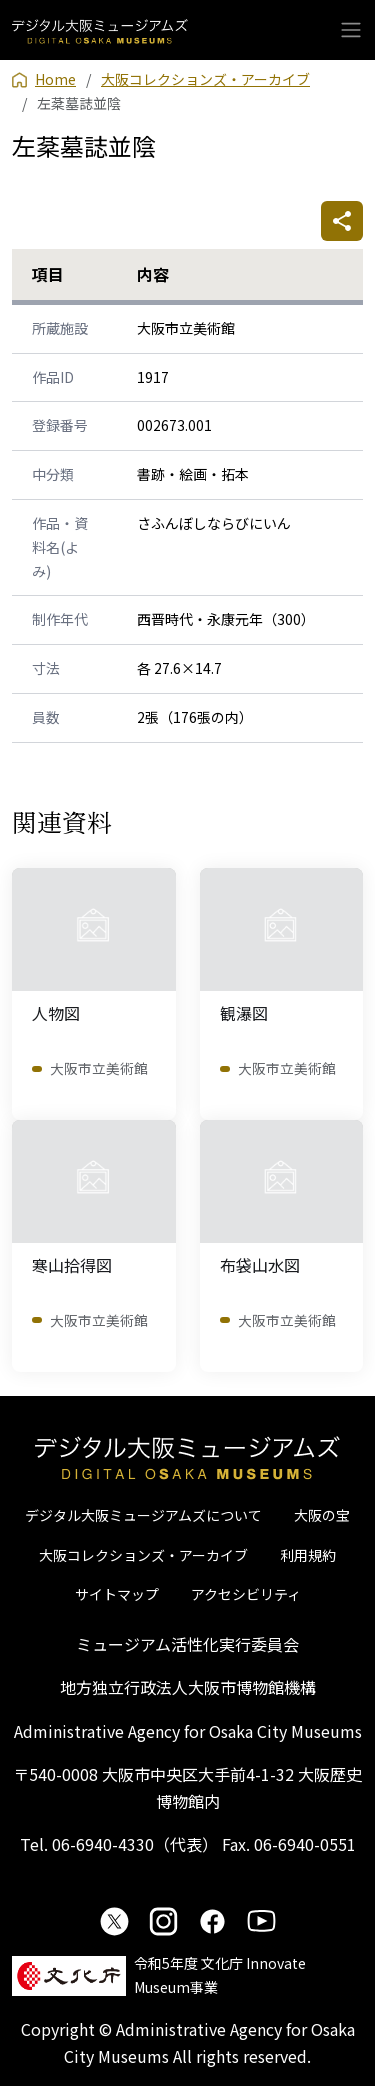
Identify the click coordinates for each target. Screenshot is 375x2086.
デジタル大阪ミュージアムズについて (143, 1515)
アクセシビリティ (246, 1594)
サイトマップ (117, 1594)
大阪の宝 (322, 1515)
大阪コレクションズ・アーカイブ (143, 1555)
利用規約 (308, 1555)
